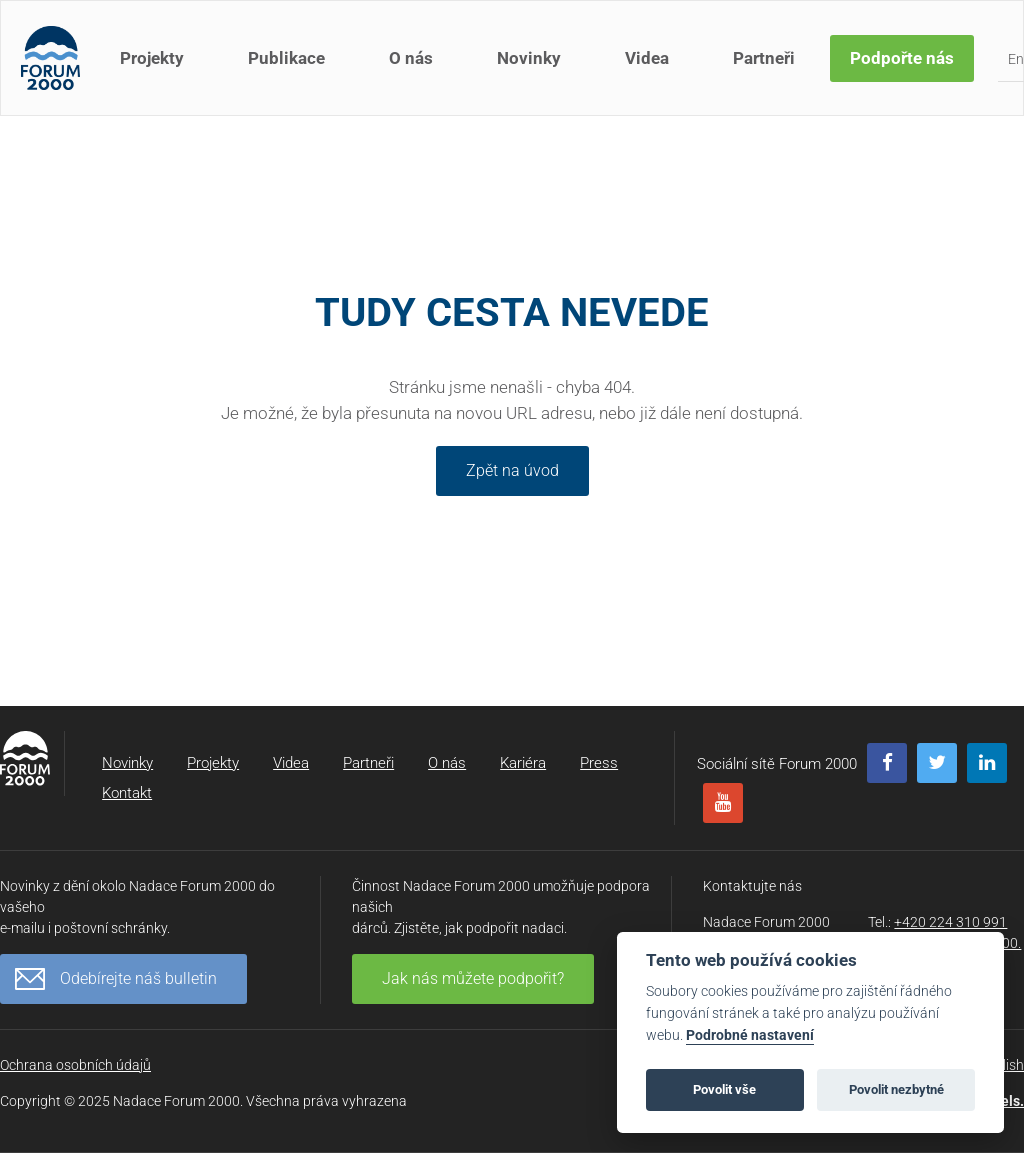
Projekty (152, 58)
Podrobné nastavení (750, 1035)
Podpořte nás (902, 58)
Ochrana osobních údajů (75, 1065)
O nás (411, 58)
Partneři (764, 58)
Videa (647, 58)
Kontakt (127, 793)
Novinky (529, 58)
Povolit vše (724, 1089)
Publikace (286, 58)
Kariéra (523, 763)
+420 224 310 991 (950, 922)
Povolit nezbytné (896, 1089)
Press (599, 763)
